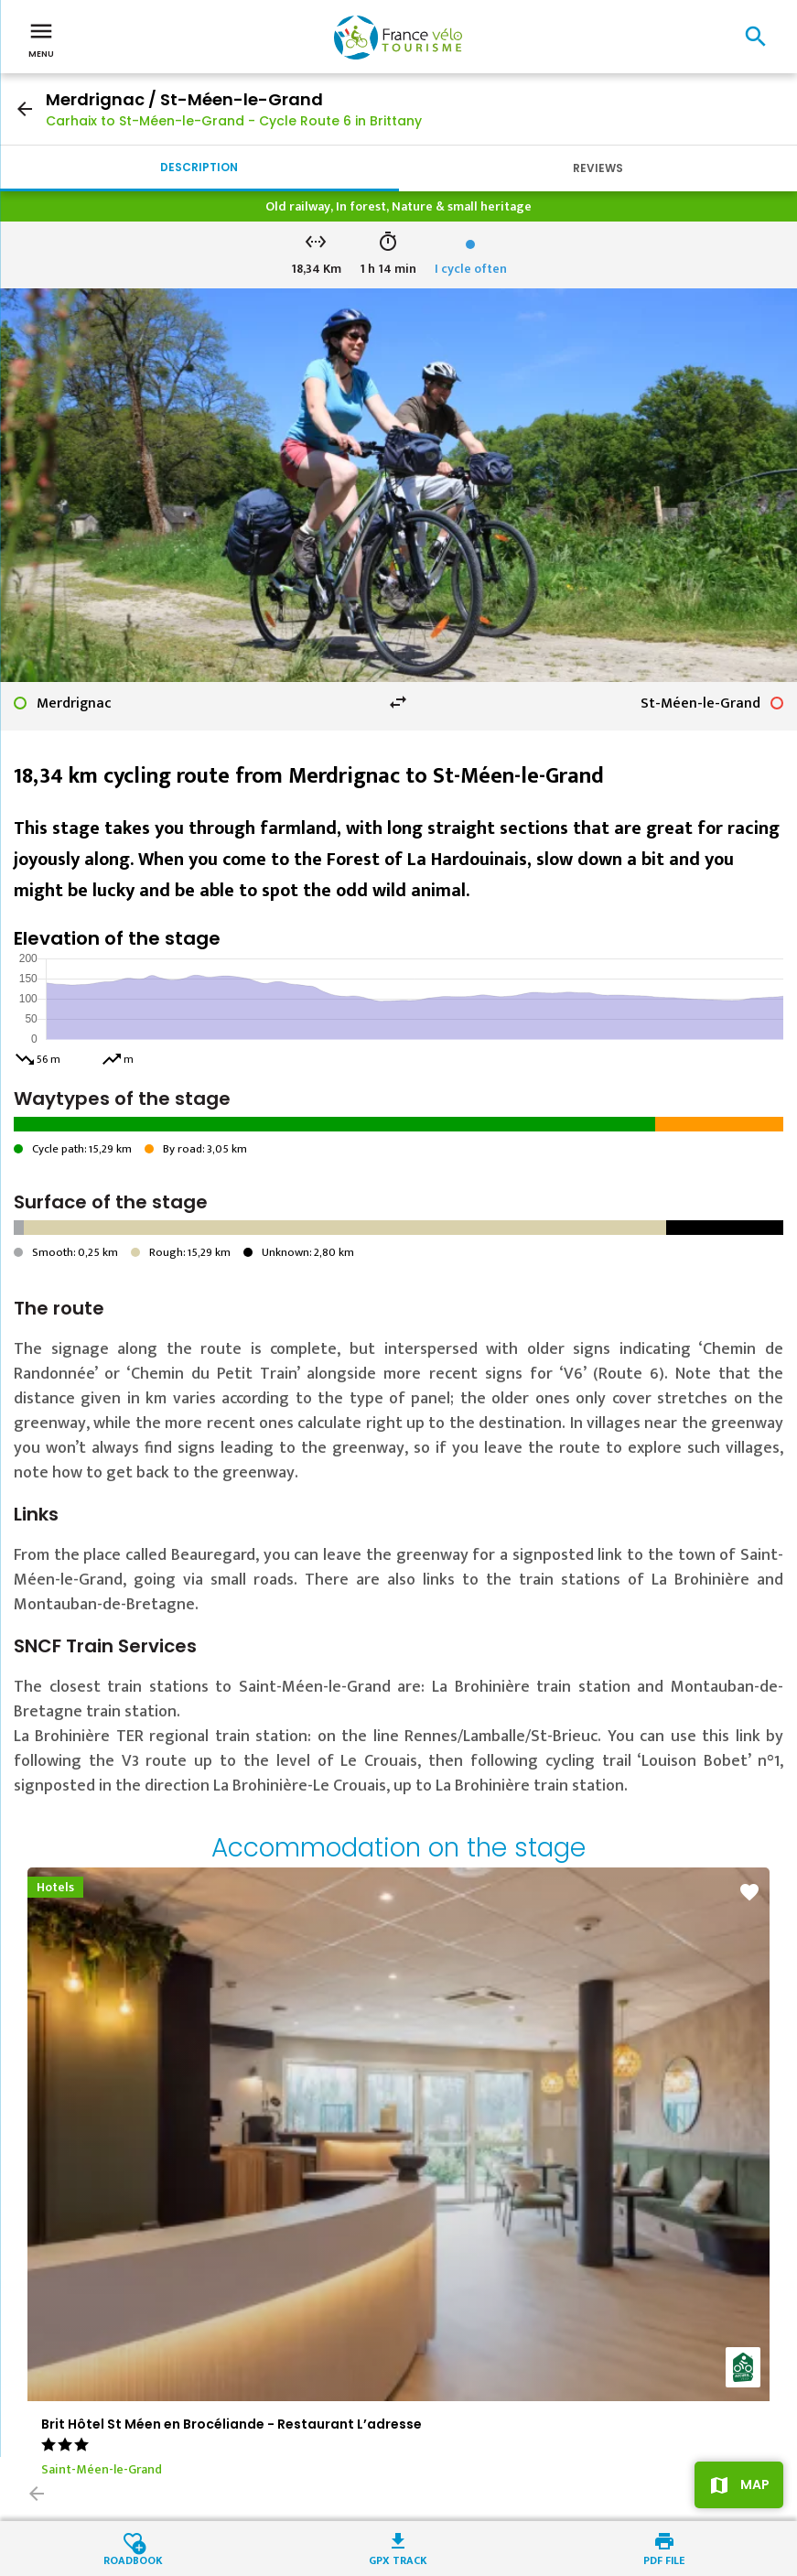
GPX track (398, 2559)
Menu (41, 38)
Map (755, 2484)
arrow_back (25, 109)
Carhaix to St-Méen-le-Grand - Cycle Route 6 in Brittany (234, 121)
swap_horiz (398, 702)
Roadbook (133, 2559)
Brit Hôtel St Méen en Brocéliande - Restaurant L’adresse (231, 2424)
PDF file (663, 2559)
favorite (749, 1892)
